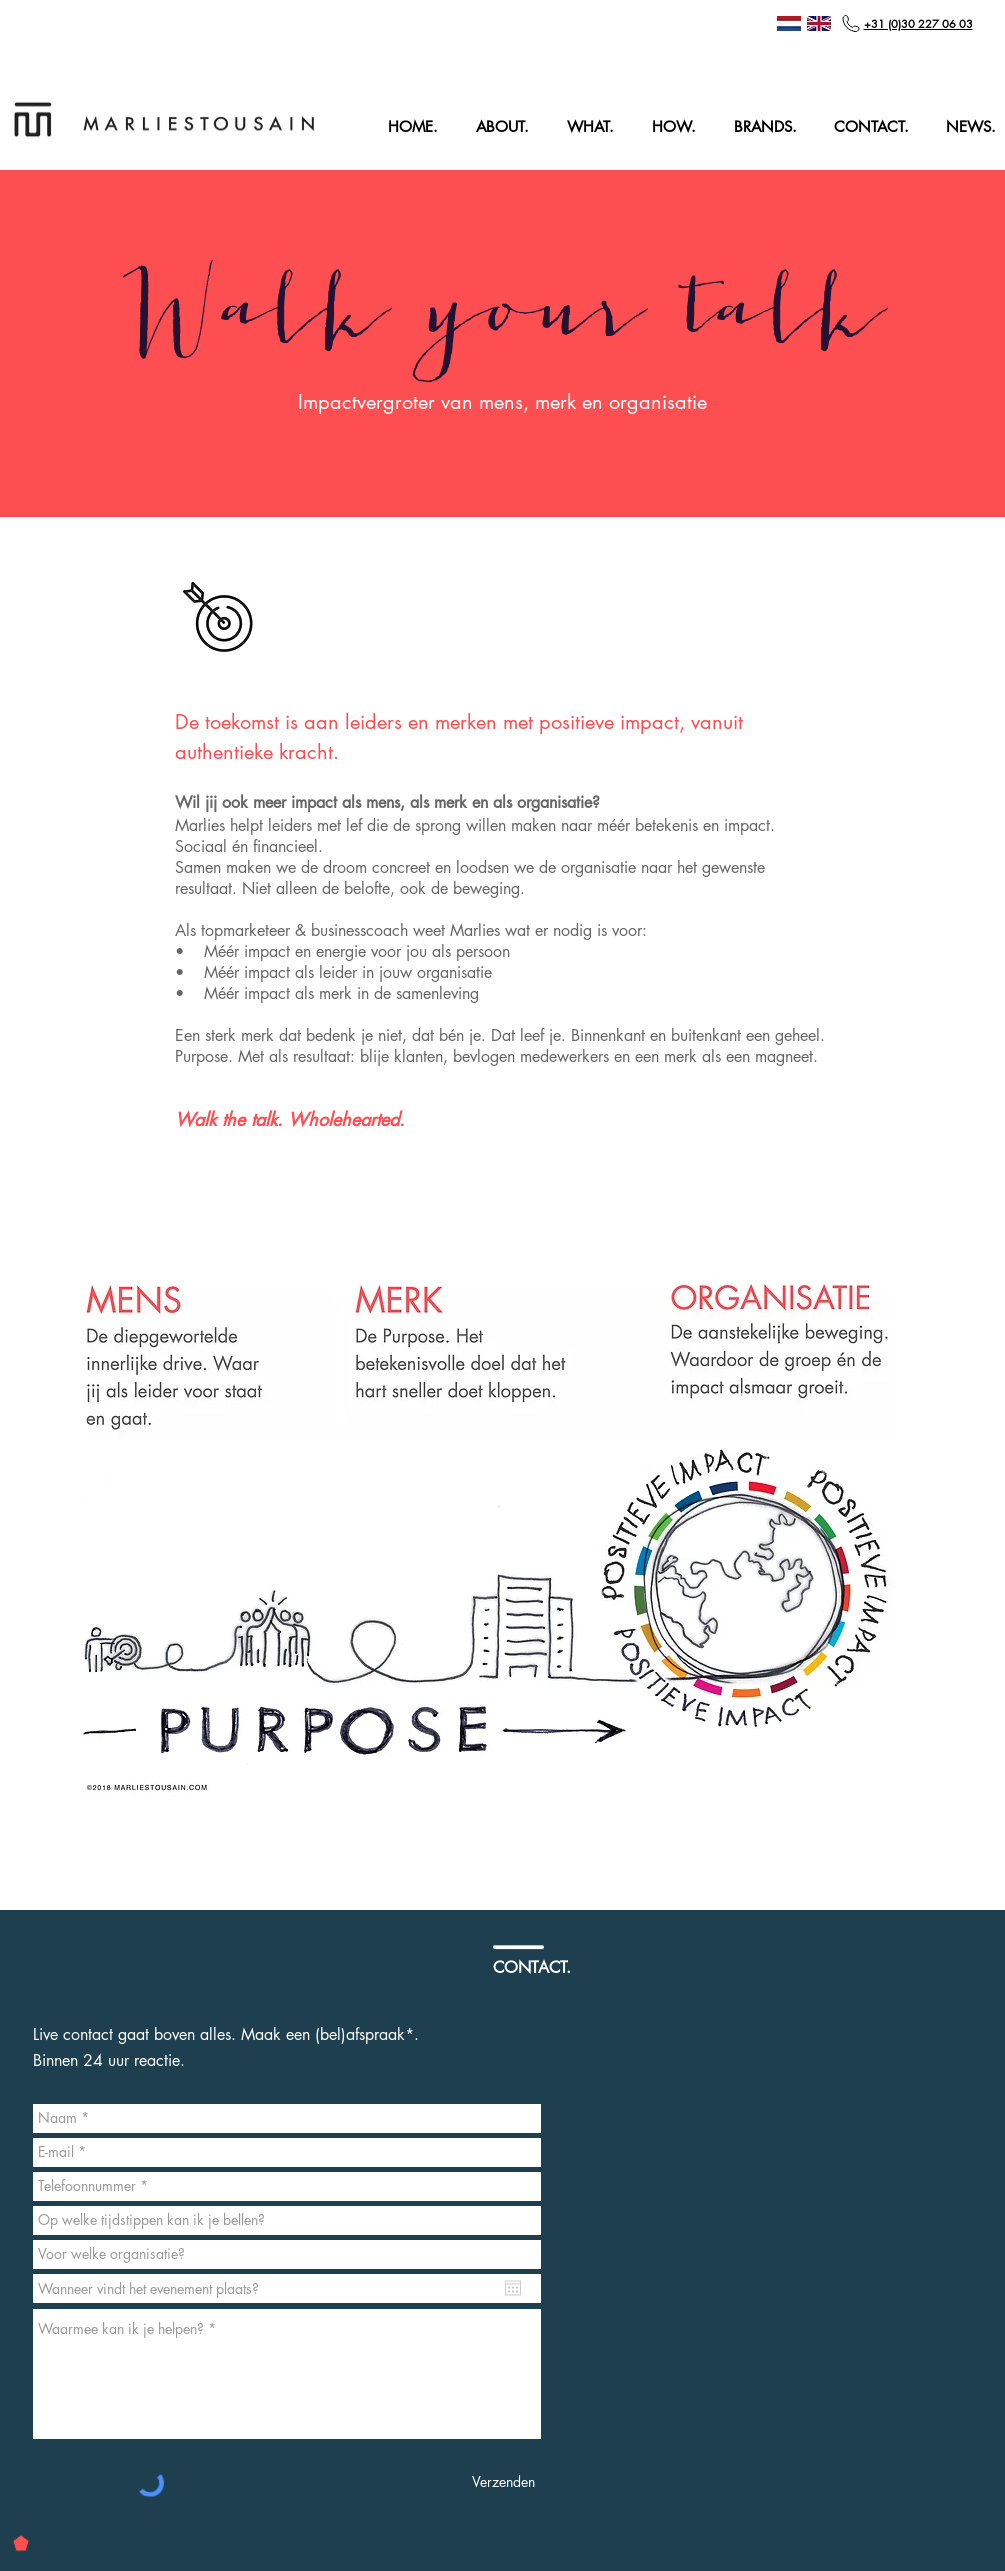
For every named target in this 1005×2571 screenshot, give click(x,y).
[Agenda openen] (513, 2288)
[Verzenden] (503, 2482)
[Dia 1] (503, 501)
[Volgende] (963, 343)
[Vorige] (42, 343)
